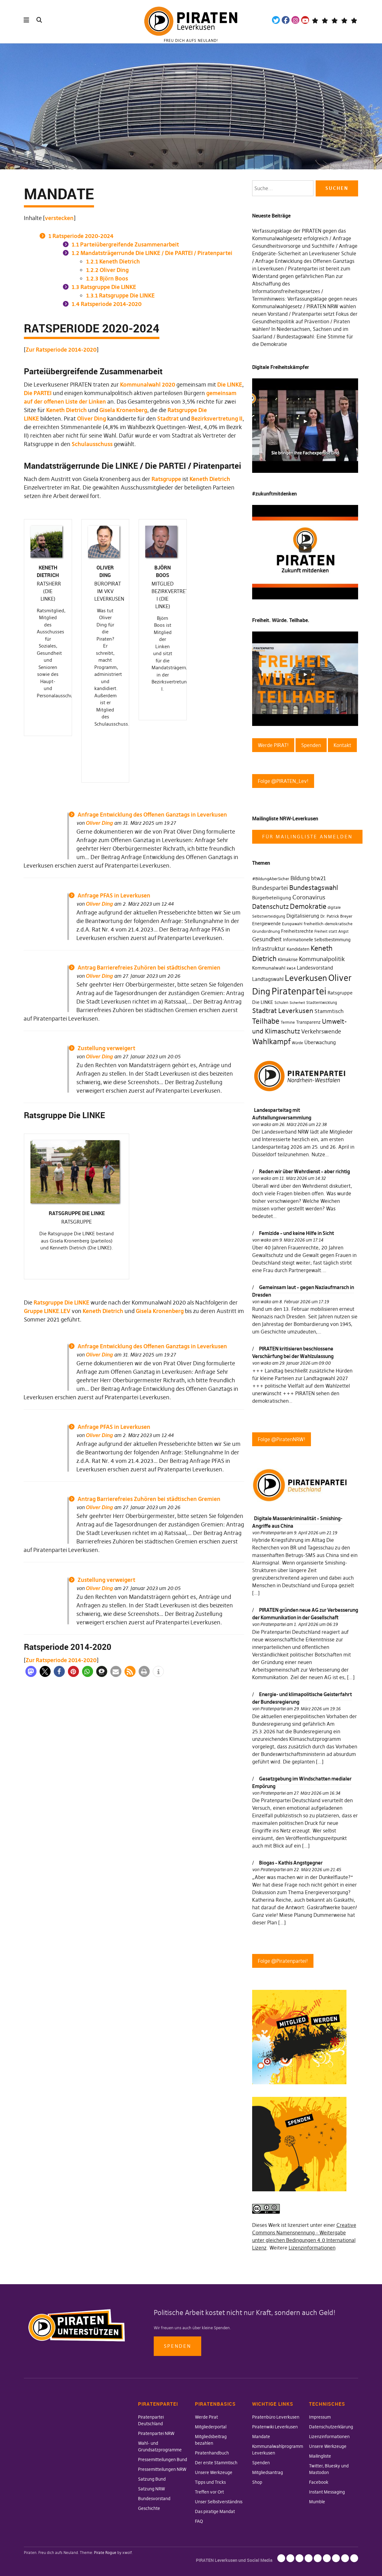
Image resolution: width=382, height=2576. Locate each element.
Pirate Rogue (105, 2552)
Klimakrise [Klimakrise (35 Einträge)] (288, 959)
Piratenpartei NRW (156, 2433)
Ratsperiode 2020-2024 (80, 236)
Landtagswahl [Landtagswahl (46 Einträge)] (268, 979)
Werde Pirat (206, 2417)
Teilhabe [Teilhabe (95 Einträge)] (266, 1021)
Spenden (177, 2346)
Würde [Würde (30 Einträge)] (297, 1042)
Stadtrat (168, 418)
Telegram (315, 20)
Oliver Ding (107, 270)
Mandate (261, 2436)
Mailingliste (320, 2456)
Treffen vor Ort (209, 2492)
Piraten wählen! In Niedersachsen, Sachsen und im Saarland (301, 329)
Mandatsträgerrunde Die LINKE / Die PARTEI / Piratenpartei (152, 253)
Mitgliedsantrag (267, 2472)
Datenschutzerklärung (331, 2427)
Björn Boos (107, 278)
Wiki (334, 20)
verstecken (59, 218)
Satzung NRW (151, 2489)
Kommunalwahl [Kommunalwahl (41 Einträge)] (268, 968)
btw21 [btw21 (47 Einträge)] (318, 878)
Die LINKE (229, 384)
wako (265, 1124)
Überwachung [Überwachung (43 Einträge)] (320, 1042)
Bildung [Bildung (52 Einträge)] (300, 878)
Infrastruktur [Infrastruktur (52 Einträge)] (268, 948)
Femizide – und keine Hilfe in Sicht (296, 1233)
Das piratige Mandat (215, 2511)
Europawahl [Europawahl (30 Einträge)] (292, 923)
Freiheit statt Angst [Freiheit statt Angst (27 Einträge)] (331, 931)
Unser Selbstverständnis (218, 2502)
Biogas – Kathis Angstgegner (291, 1863)
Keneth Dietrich (113, 261)
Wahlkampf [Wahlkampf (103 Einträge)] (271, 1041)
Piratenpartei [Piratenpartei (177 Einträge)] (299, 991)
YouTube (305, 20)
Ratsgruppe (166, 479)
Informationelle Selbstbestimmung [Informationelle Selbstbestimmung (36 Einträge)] (317, 940)
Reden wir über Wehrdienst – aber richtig (304, 1171)
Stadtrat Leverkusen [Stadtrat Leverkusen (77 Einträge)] (282, 1010)
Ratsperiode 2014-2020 (106, 304)
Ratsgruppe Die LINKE (104, 287)
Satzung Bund (152, 2479)
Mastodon (325, 20)
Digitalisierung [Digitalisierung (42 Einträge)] (302, 916)
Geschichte (149, 2508)
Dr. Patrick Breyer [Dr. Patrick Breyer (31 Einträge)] (336, 916)
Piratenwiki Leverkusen (275, 2427)
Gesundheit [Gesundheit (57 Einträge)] (267, 939)
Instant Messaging (327, 2492)
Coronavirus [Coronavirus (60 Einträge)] (308, 897)
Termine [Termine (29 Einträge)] (288, 1022)
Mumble (317, 2502)
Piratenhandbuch (212, 2453)
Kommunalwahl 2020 (147, 384)
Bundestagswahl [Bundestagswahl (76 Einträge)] (313, 887)
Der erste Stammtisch (216, 2463)
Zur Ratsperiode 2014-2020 (61, 349)
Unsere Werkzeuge (213, 2472)
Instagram (295, 20)
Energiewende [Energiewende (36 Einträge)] (266, 923)
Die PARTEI (38, 393)
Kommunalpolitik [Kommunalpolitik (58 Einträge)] (322, 959)
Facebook (286, 20)
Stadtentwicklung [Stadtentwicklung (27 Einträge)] (321, 1002)
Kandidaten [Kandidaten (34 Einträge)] (298, 949)
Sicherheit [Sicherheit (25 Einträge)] (297, 1003)
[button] (30, 1073)
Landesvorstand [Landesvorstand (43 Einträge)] (315, 968)
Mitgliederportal (210, 2427)
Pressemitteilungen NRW (162, 2469)
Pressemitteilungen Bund (162, 2459)
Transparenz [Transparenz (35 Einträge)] (308, 1022)
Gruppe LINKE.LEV (47, 1012)
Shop (257, 2482)
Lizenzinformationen (312, 2248)
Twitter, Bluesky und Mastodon (327, 2558)
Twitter (276, 20)
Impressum (320, 2417)
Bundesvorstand (154, 2498)
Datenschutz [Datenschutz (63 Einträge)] (270, 906)
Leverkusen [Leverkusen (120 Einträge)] (306, 978)
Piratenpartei (272, 1533)
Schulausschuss (92, 444)
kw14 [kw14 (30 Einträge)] (291, 968)
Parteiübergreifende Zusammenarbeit (125, 244)
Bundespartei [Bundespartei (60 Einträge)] (270, 888)
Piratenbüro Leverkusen (275, 2417)
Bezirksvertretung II (216, 418)
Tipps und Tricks (210, 2482)
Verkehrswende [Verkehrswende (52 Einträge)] (321, 1031)
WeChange (344, 20)
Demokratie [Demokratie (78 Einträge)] (308, 906)
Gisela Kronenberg (123, 410)
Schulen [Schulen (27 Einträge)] (281, 1002)
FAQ (199, 2521)
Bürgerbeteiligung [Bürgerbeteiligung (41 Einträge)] (271, 898)
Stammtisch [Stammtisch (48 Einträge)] (329, 1011)
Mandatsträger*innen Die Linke (354, 20)
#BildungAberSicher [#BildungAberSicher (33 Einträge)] (270, 878)
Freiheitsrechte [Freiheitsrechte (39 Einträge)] (297, 931)
